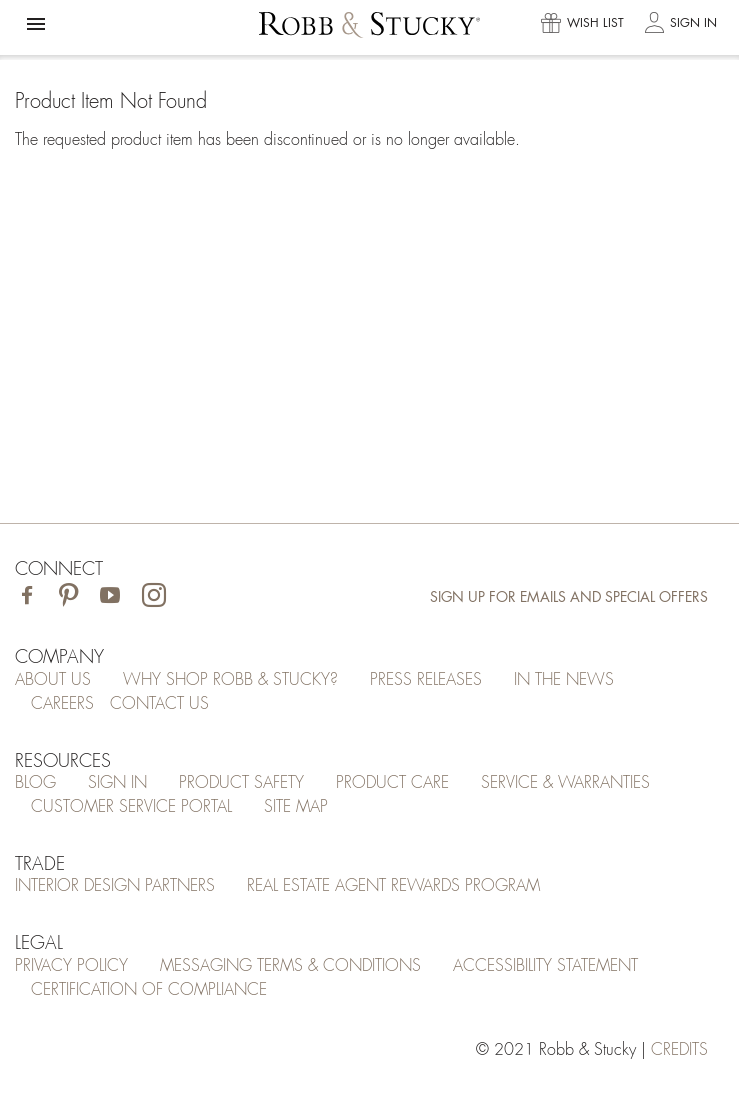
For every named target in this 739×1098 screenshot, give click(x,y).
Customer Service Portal (131, 807)
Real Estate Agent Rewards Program (393, 886)
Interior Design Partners (115, 886)
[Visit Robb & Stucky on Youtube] (110, 597)
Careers (62, 704)
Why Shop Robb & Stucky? (230, 680)
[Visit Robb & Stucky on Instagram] (154, 597)
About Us (53, 680)
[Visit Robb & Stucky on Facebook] (27, 597)
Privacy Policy (71, 966)
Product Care (392, 783)
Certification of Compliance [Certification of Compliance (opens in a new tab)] (149, 990)
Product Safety (241, 783)
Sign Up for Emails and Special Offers (569, 597)
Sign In (117, 783)
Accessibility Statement (545, 966)
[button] (36, 24)
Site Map (296, 807)
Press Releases (426, 680)
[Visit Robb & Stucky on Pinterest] (68, 597)
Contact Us (159, 704)
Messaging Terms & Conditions (290, 966)
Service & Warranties (565, 783)
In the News (564, 680)
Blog (35, 783)
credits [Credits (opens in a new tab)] (679, 1050)
